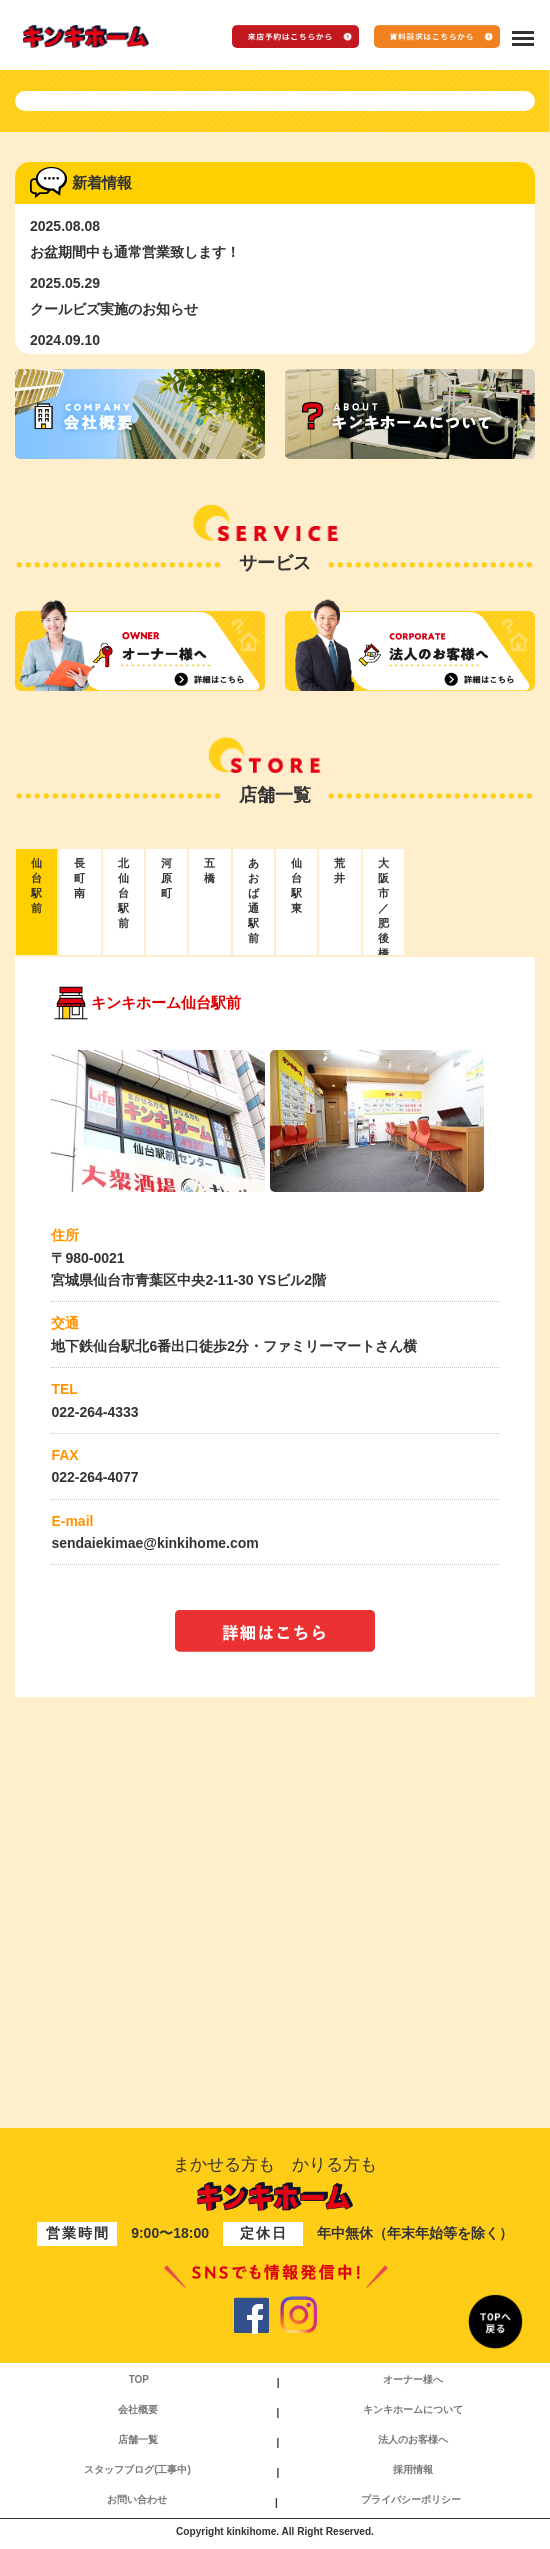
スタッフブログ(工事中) (137, 2469)
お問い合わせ (137, 2499)
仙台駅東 (296, 1241)
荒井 (339, 1226)
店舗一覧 (138, 2439)
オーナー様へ (413, 2379)
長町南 (79, 1234)
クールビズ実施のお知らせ (114, 665)
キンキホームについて (413, 2409)
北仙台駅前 (123, 1249)
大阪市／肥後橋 (383, 1264)
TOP (139, 2379)
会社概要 (138, 2409)
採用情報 (413, 2469)
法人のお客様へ (413, 2439)
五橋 (209, 1226)
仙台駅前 (36, 1241)
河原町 (166, 1234)
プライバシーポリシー (411, 2499)
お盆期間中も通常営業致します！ (135, 608)
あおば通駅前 (253, 1256)
